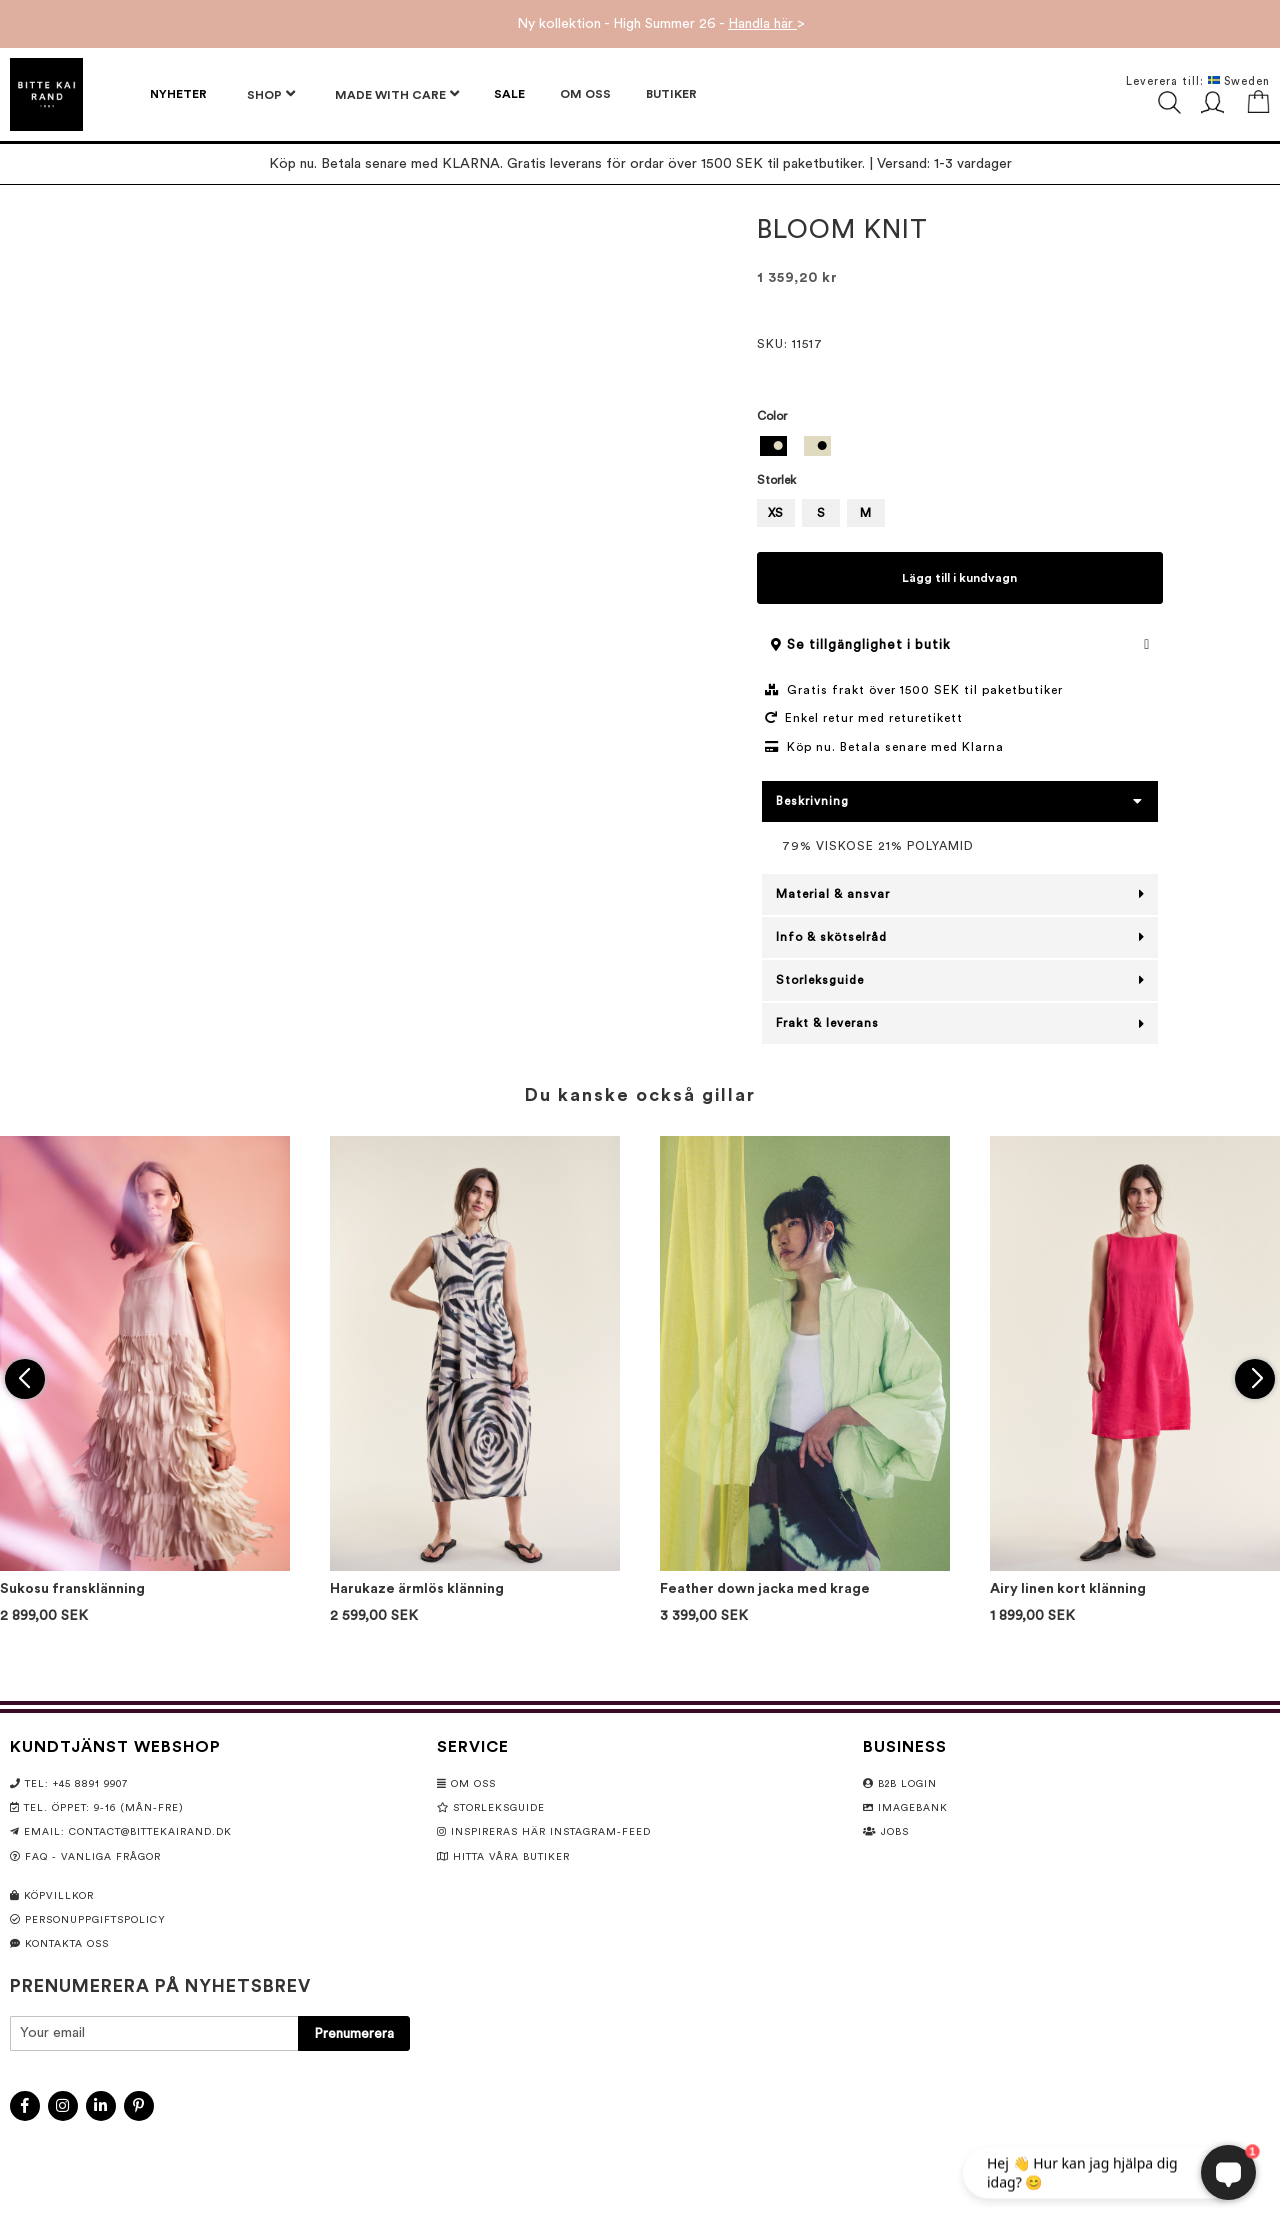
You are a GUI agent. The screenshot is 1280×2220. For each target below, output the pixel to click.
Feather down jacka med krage (765, 1589)
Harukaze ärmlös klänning (417, 1589)
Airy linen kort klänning (1068, 1589)
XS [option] (775, 513)
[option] (774, 446)
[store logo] (46, 94)
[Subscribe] (354, 2033)
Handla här (762, 24)
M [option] (865, 513)
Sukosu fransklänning (72, 1589)
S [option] (821, 513)
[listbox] (960, 448)
